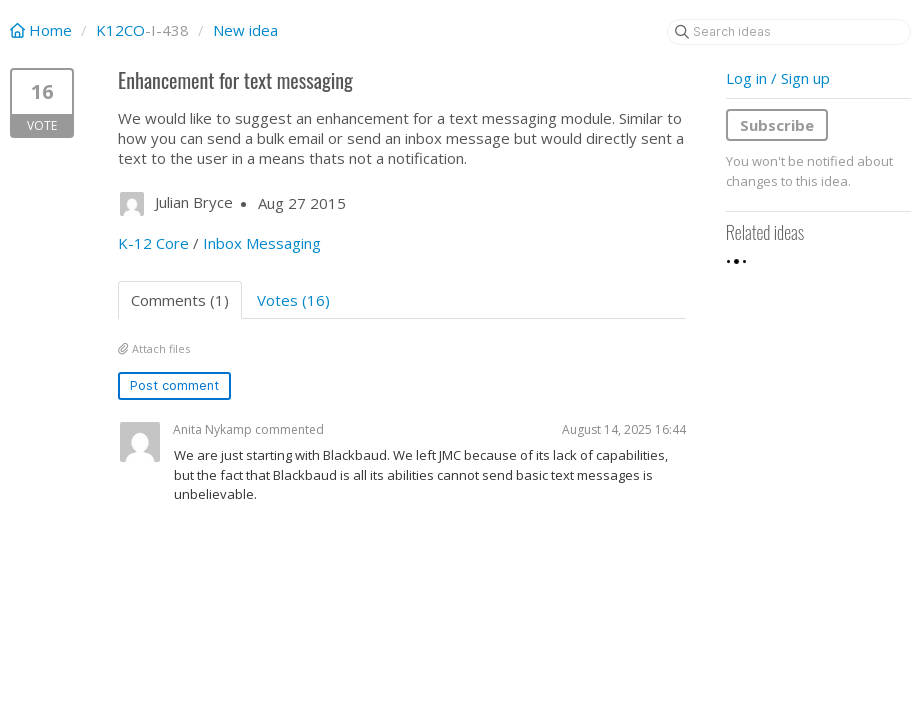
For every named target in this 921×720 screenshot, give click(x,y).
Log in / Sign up (778, 78)
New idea (245, 30)
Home (43, 30)
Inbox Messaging (262, 243)
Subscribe (777, 125)
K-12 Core (153, 243)
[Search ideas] (789, 32)
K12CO (120, 30)
